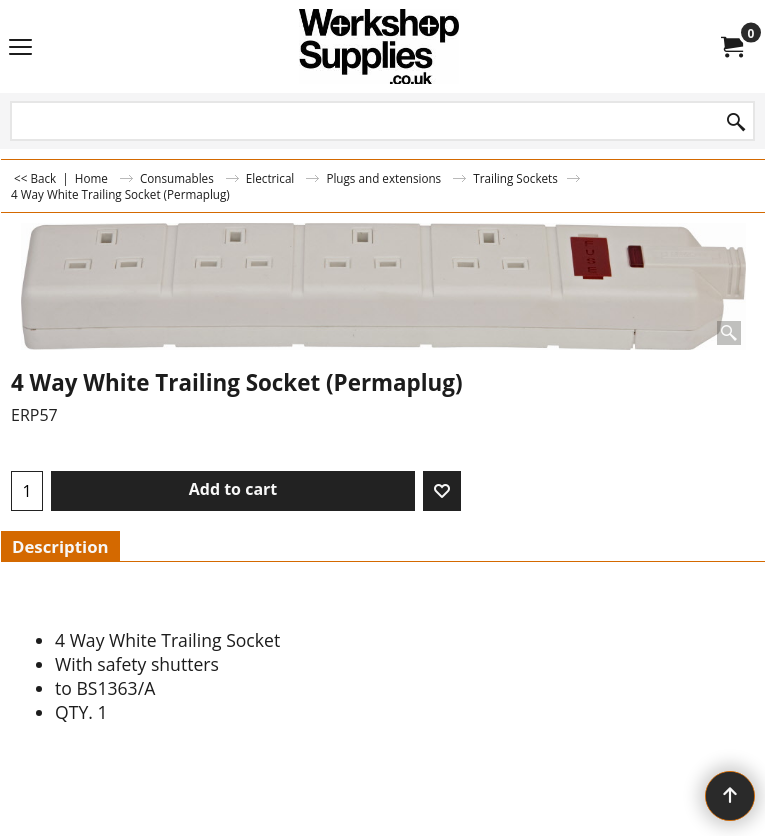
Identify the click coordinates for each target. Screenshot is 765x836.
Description (60, 546)
